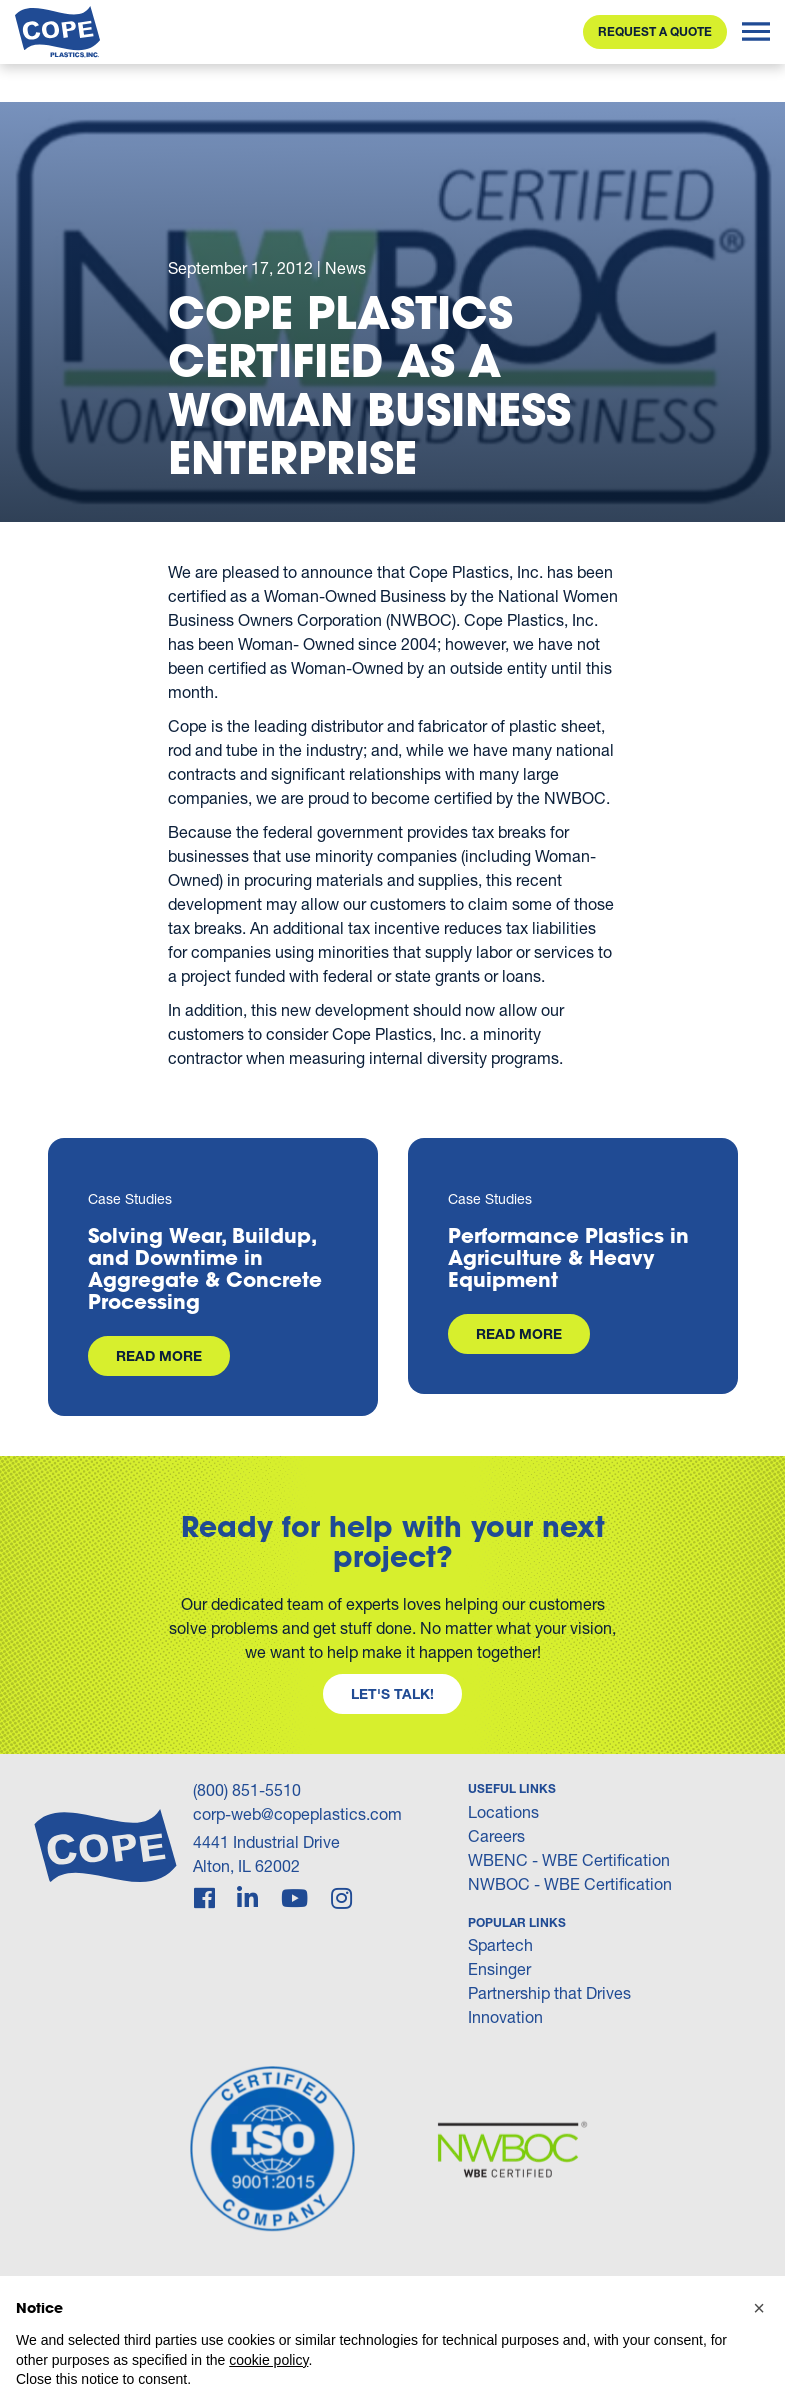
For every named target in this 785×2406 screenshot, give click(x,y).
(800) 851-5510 (247, 1789)
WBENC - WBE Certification (569, 1859)
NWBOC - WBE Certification (570, 1883)
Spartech (500, 1944)
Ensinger (499, 1968)
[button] (759, 2308)
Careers (496, 1835)
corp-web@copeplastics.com (297, 1813)
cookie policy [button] (268, 2360)
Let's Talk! (392, 1693)
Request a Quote (655, 31)
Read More (159, 1355)
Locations (503, 1811)
